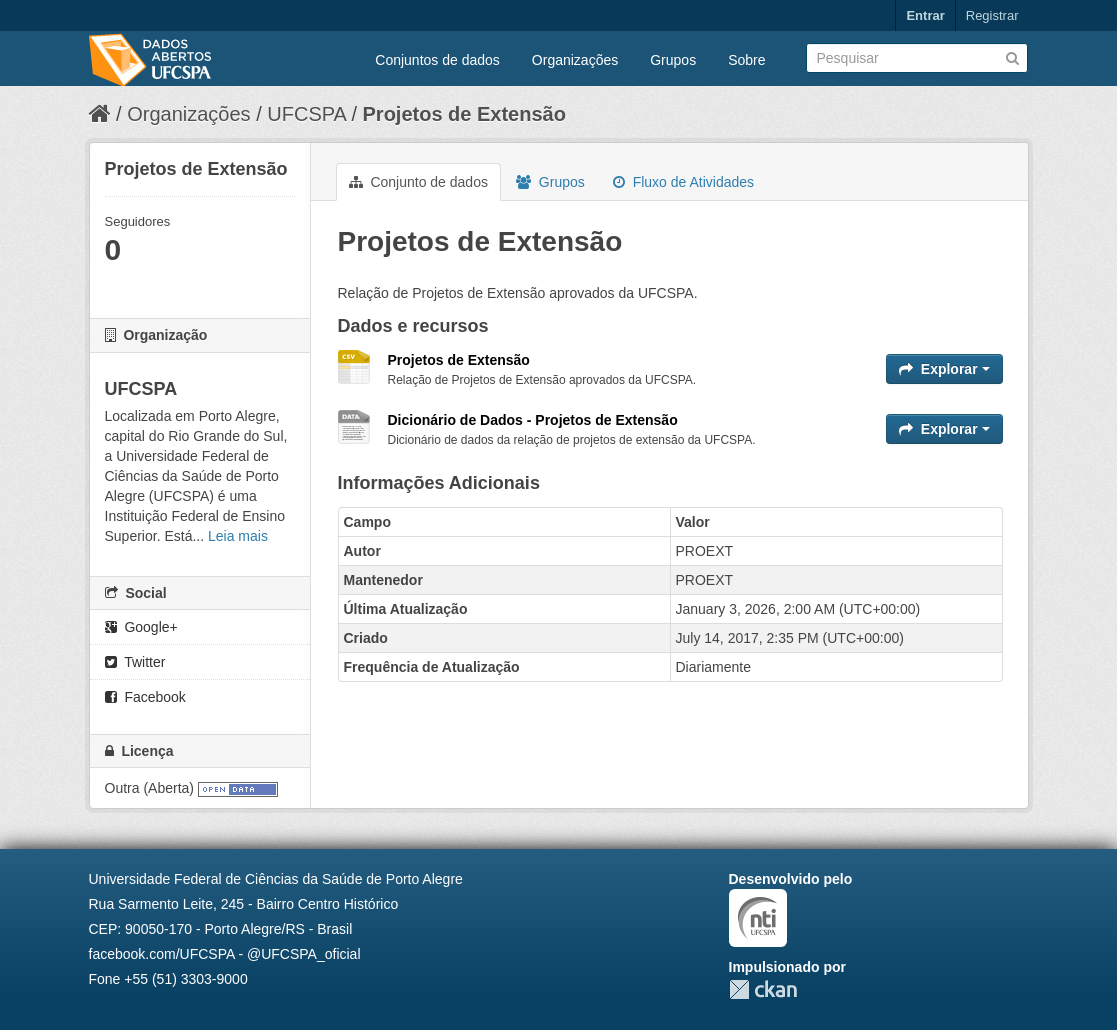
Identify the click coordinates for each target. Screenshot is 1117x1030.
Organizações (575, 60)
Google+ (141, 627)
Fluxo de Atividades (683, 182)
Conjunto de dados (418, 182)
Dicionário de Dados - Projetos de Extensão (533, 420)
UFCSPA (306, 114)
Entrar (925, 15)
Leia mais (238, 536)
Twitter (135, 662)
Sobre (746, 60)
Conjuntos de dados (437, 60)
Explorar (944, 369)
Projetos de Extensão (464, 114)
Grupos (673, 60)
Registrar (992, 15)
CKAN (763, 989)
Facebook (145, 697)
